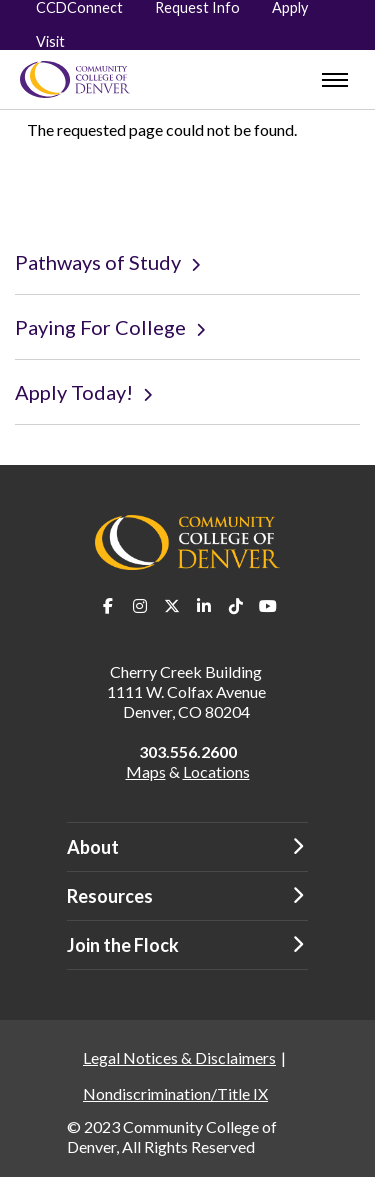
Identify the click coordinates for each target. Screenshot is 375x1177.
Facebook (108, 606)
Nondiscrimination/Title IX (175, 1093)
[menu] (335, 80)
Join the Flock (123, 945)
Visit (50, 41)
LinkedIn (204, 606)
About (93, 847)
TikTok (236, 606)
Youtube (268, 606)
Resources (110, 896)
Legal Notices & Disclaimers (179, 1057)
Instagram (140, 606)
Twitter (172, 606)
